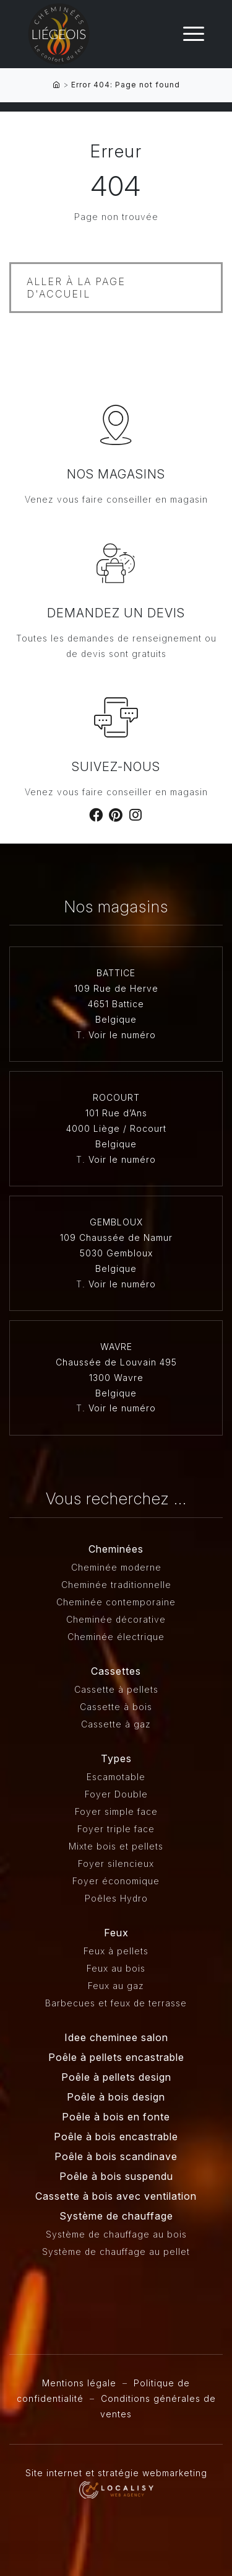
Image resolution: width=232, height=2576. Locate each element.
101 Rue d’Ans (116, 1113)
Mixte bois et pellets (116, 1846)
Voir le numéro (122, 1035)
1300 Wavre (116, 1377)
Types (116, 1758)
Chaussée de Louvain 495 (116, 1362)
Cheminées (116, 1549)
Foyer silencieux (116, 1863)
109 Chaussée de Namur (116, 1237)
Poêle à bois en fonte (116, 2117)
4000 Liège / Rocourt (116, 1128)
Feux (116, 1932)
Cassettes (116, 1671)
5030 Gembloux (116, 1253)
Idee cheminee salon (116, 2037)
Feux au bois (116, 1968)
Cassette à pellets (116, 1689)
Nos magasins (116, 474)
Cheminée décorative (116, 1619)
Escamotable (116, 1776)
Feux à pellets (116, 1951)
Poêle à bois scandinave (116, 2156)
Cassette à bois (116, 1706)
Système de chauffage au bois (116, 2234)
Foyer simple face (116, 1811)
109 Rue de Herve (116, 988)
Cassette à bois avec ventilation (116, 2196)
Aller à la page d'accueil (76, 287)
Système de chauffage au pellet (116, 2251)
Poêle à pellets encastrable (116, 2057)
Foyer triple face (116, 1829)
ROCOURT (116, 1097)
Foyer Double (116, 1794)
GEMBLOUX (116, 1222)
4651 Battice (116, 1004)
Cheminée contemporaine (116, 1602)
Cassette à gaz (116, 1724)
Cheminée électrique (116, 1636)
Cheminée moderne (116, 1567)
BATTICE (116, 973)
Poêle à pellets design (116, 2077)
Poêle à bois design (116, 2097)
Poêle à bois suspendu (116, 2176)
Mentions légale (79, 2383)
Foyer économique (116, 1881)
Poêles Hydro (116, 1898)
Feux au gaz (116, 1985)
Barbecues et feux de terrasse (116, 2003)
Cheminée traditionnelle (116, 1584)
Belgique (116, 1019)
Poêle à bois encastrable (116, 2136)
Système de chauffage (116, 2216)
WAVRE (116, 1346)
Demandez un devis (116, 613)
